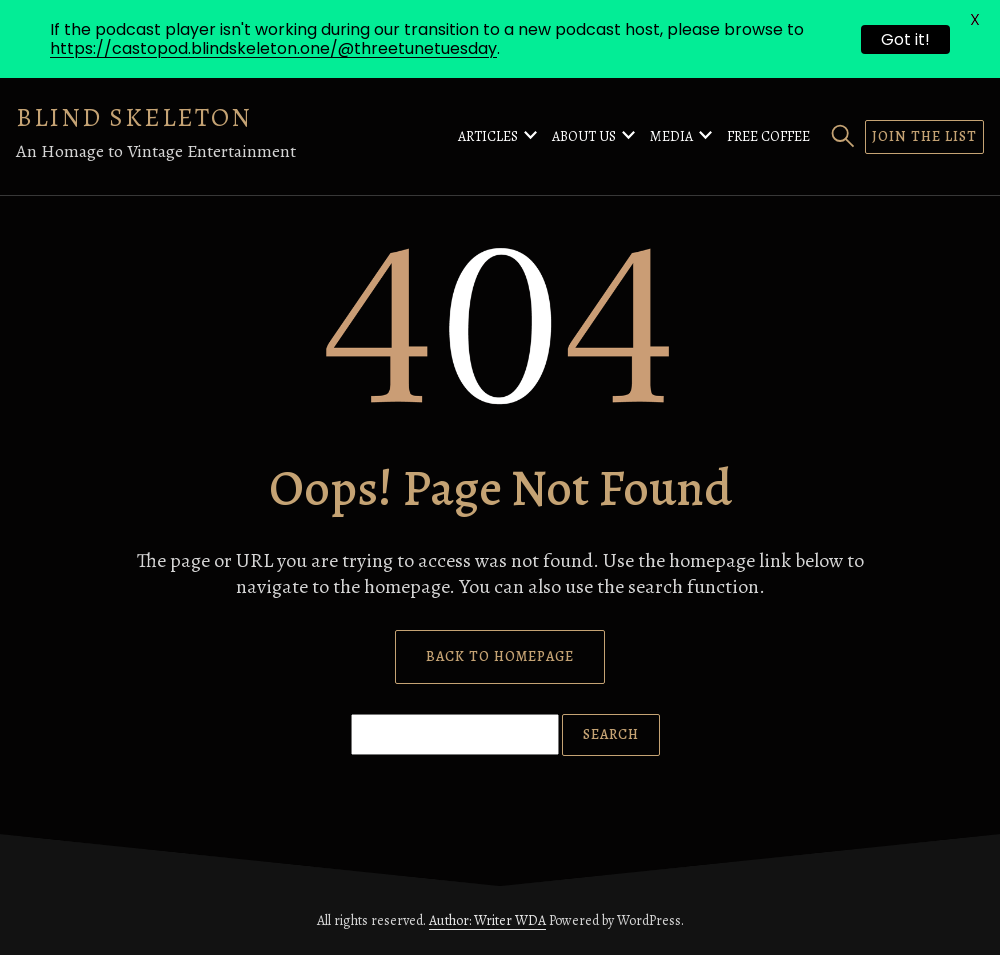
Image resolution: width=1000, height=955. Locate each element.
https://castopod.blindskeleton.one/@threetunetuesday (273, 48)
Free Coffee (768, 136)
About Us (584, 136)
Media (671, 136)
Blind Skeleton (134, 117)
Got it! (905, 39)
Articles (488, 136)
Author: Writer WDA (487, 920)
